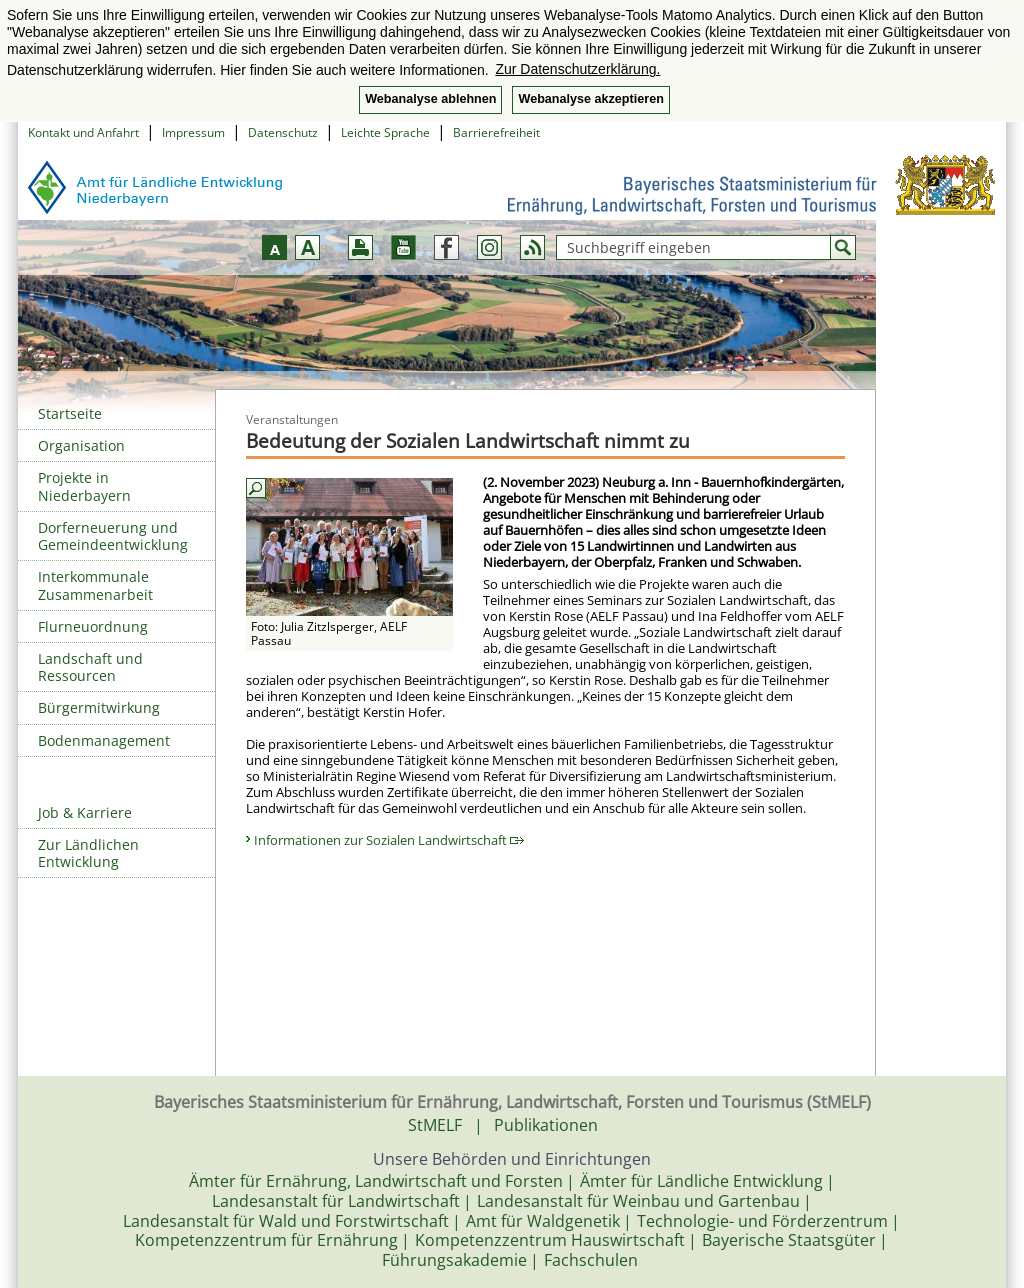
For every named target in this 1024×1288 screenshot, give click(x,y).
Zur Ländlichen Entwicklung (88, 853)
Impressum (193, 132)
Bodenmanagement (104, 740)
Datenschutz (283, 132)
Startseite (70, 413)
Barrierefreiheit (496, 132)
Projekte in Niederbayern (84, 486)
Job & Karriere (85, 812)
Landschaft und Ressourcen (90, 667)
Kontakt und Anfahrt (83, 132)
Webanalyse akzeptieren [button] (590, 99)
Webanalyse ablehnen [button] (430, 99)
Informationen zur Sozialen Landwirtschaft (389, 840)
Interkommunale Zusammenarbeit (95, 585)
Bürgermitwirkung (99, 707)
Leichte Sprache (385, 132)
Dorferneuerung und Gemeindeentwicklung (113, 536)
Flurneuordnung (93, 626)
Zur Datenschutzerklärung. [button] (577, 69)
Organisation (81, 445)
